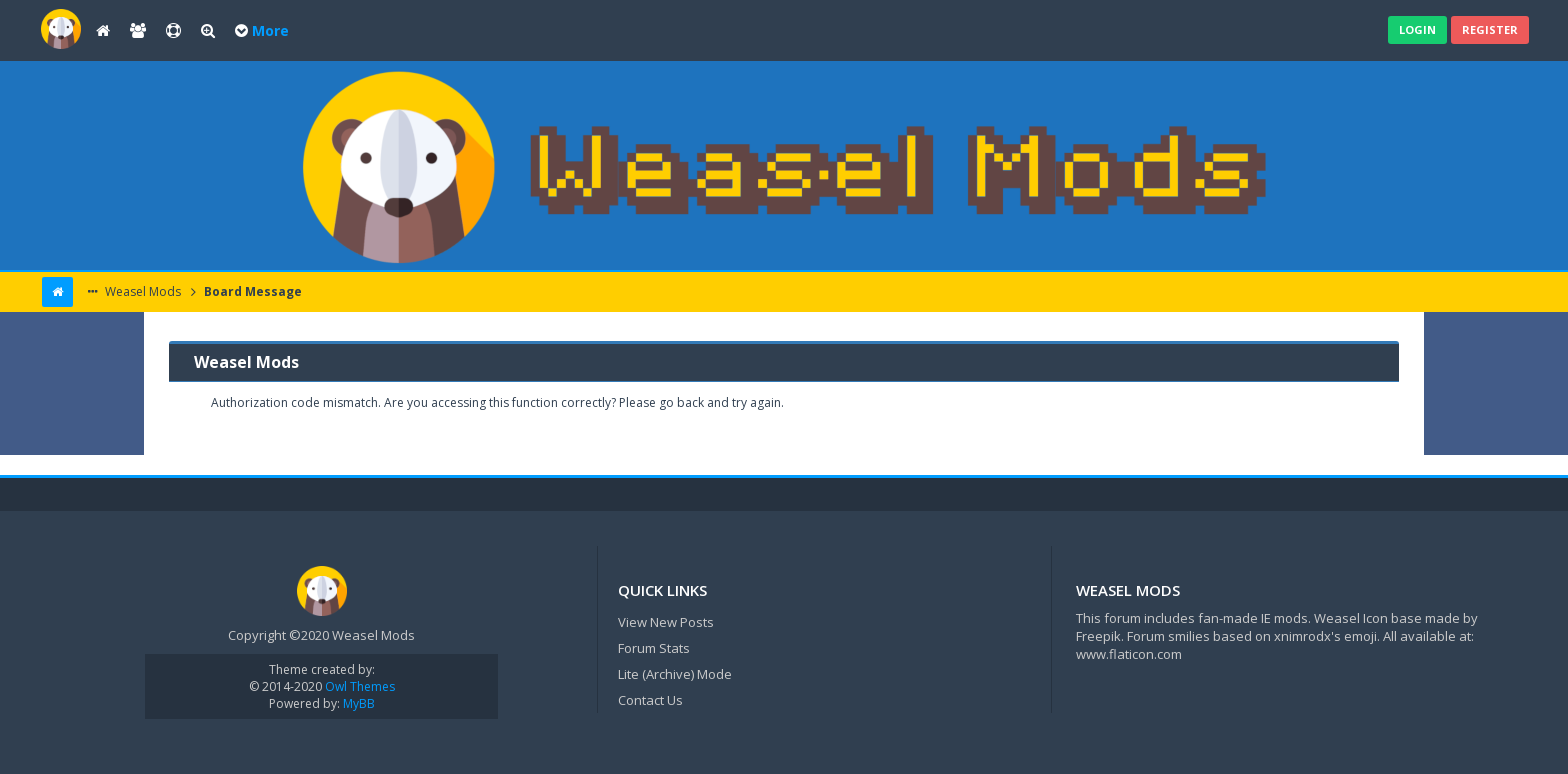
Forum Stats (654, 648)
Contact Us (650, 700)
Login (1417, 29)
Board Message (251, 291)
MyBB (359, 703)
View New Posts (666, 622)
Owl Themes (358, 686)
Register (1490, 29)
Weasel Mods (141, 291)
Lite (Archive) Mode (675, 674)
